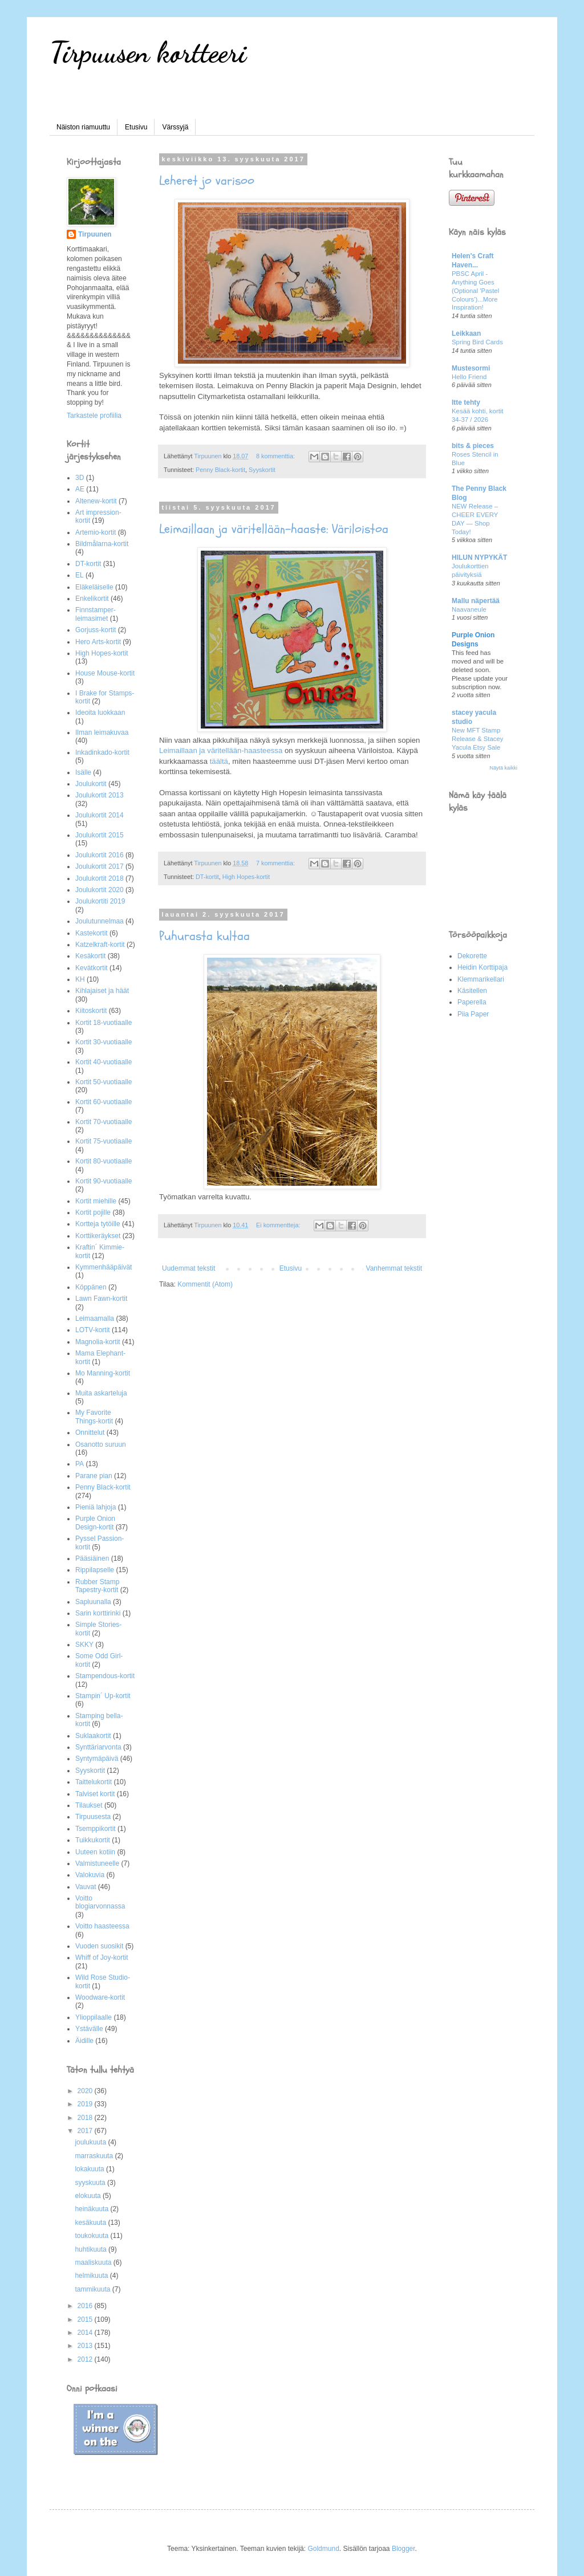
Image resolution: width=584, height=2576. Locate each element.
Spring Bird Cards (477, 342)
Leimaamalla (94, 1318)
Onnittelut (89, 1432)
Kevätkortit (91, 968)
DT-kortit (207, 876)
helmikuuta (92, 2276)
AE (79, 489)
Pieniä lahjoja (95, 1507)
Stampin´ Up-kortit (103, 1696)
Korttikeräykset (97, 1236)
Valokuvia (89, 1875)
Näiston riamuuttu (83, 127)
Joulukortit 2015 (99, 835)
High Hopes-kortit (246, 876)
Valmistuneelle (97, 1863)
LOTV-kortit (92, 1330)
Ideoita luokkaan (100, 713)
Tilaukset (89, 1805)
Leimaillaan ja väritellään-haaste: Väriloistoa (273, 529)
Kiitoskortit (91, 1011)
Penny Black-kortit (220, 469)
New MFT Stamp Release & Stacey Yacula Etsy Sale (478, 739)
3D (79, 478)
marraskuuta (95, 2156)
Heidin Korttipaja (482, 967)
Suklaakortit (93, 1736)
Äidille (84, 2041)
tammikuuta (93, 2289)
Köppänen (91, 1287)
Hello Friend (469, 376)
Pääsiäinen (92, 1558)
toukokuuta (92, 2236)
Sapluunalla (93, 1602)
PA (79, 1464)
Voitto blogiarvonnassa (100, 1902)
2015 (86, 2319)
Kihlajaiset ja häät (102, 991)
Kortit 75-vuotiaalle (103, 1141)
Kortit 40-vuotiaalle (103, 1062)
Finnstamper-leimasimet (95, 614)
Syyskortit (262, 469)
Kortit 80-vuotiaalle (103, 1161)
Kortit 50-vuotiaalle (103, 1082)
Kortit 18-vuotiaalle (103, 1023)
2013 (86, 2346)
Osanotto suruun (100, 1444)
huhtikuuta (91, 2249)
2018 (86, 2118)
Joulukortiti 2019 (100, 901)
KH (80, 979)
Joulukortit (91, 784)
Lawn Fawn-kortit (101, 1299)
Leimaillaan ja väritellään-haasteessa (220, 750)
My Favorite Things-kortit (94, 1417)
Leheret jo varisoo (206, 180)
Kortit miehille (95, 1201)
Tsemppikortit (95, 1829)
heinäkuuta (92, 2209)
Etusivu (136, 127)
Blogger (403, 2549)
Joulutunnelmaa (99, 921)
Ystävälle (89, 2029)
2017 (86, 2131)
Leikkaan (466, 333)
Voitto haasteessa (102, 1926)
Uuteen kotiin (95, 1852)
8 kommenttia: (276, 456)
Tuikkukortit (92, 1840)
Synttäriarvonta (98, 1747)
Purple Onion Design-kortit (95, 1523)
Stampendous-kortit (105, 1676)
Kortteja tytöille (97, 1224)
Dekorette (472, 956)
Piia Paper (473, 1014)
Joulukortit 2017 (99, 866)
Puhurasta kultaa (204, 936)
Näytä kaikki (503, 768)
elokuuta (89, 2196)
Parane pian (93, 1476)
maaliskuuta (94, 2262)
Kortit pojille (93, 1212)
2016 (86, 2306)
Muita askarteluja (101, 1393)
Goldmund (323, 2549)
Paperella (471, 1002)
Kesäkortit (90, 956)
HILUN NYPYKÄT (479, 557)
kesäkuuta (91, 2223)
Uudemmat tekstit (188, 1268)
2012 (86, 2359)
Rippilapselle (94, 1570)
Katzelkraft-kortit (100, 945)
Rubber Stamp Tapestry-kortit (97, 1586)
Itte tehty (466, 402)
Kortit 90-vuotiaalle (103, 1181)
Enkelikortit (92, 599)
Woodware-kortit (100, 1997)
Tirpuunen (94, 234)
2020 (86, 2091)
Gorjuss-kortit (95, 630)
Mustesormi (471, 368)
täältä (219, 761)
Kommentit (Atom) (205, 1284)
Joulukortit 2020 (99, 890)
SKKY (84, 1645)
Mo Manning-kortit (102, 1373)
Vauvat (85, 1887)
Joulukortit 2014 (99, 815)
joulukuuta (91, 2142)
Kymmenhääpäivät (103, 1267)
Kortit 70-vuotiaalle (103, 1122)
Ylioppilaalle (93, 2017)
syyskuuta (91, 2183)
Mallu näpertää (476, 601)
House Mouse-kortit (105, 673)
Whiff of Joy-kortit (101, 1957)
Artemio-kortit (95, 532)
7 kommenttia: (276, 863)
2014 (86, 2333)
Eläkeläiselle (94, 587)
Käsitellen (472, 991)
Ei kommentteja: (279, 1225)
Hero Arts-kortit (98, 642)
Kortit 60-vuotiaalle (103, 1102)
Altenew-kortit (96, 501)
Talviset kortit (95, 1794)
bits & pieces (473, 446)
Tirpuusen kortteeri (148, 52)
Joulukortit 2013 (99, 795)
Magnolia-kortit (97, 1342)
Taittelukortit (93, 1782)
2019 (86, 2104)
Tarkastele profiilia (94, 416)
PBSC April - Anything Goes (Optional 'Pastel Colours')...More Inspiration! (475, 290)
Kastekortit (91, 933)
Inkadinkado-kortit (102, 752)
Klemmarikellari (480, 979)
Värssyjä (175, 127)
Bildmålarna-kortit (101, 544)
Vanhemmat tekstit (394, 1268)
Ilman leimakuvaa (101, 732)
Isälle (83, 772)
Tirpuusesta (93, 1817)
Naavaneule (469, 609)
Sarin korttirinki (97, 1613)
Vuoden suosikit (99, 1946)
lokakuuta (90, 2169)
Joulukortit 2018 (99, 878)
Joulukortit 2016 (99, 855)
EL (79, 575)
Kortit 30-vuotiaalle (103, 1042)
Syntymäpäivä (96, 1759)
